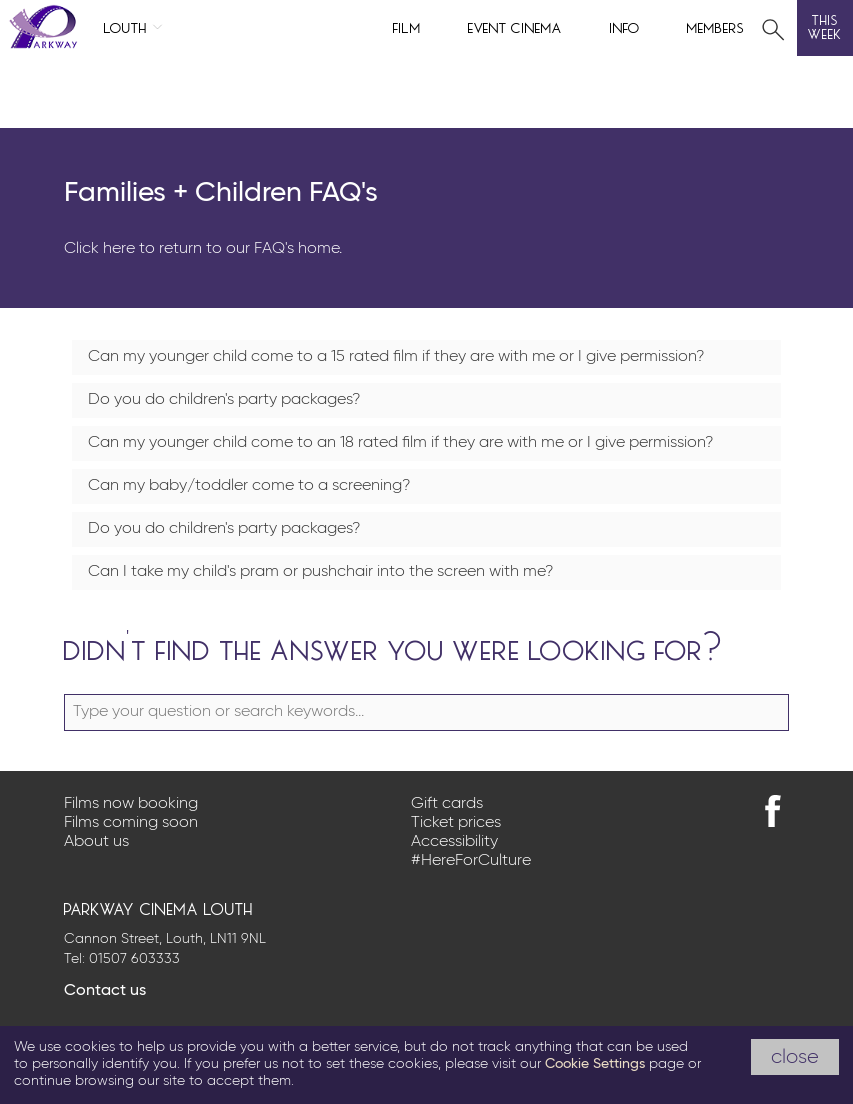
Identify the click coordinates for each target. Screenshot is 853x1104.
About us (96, 842)
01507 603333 (134, 959)
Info (625, 26)
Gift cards (447, 804)
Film (407, 26)
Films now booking (131, 804)
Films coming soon (131, 823)
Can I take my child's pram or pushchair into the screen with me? (320, 572)
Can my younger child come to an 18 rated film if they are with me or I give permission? (400, 443)
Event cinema (515, 26)
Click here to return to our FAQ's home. (203, 249)
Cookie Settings (595, 1064)
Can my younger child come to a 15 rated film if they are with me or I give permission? (396, 357)
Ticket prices (456, 823)
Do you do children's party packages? (224, 400)
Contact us (105, 991)
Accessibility (454, 842)
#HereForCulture (471, 861)
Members (716, 26)
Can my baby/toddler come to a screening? (249, 486)
